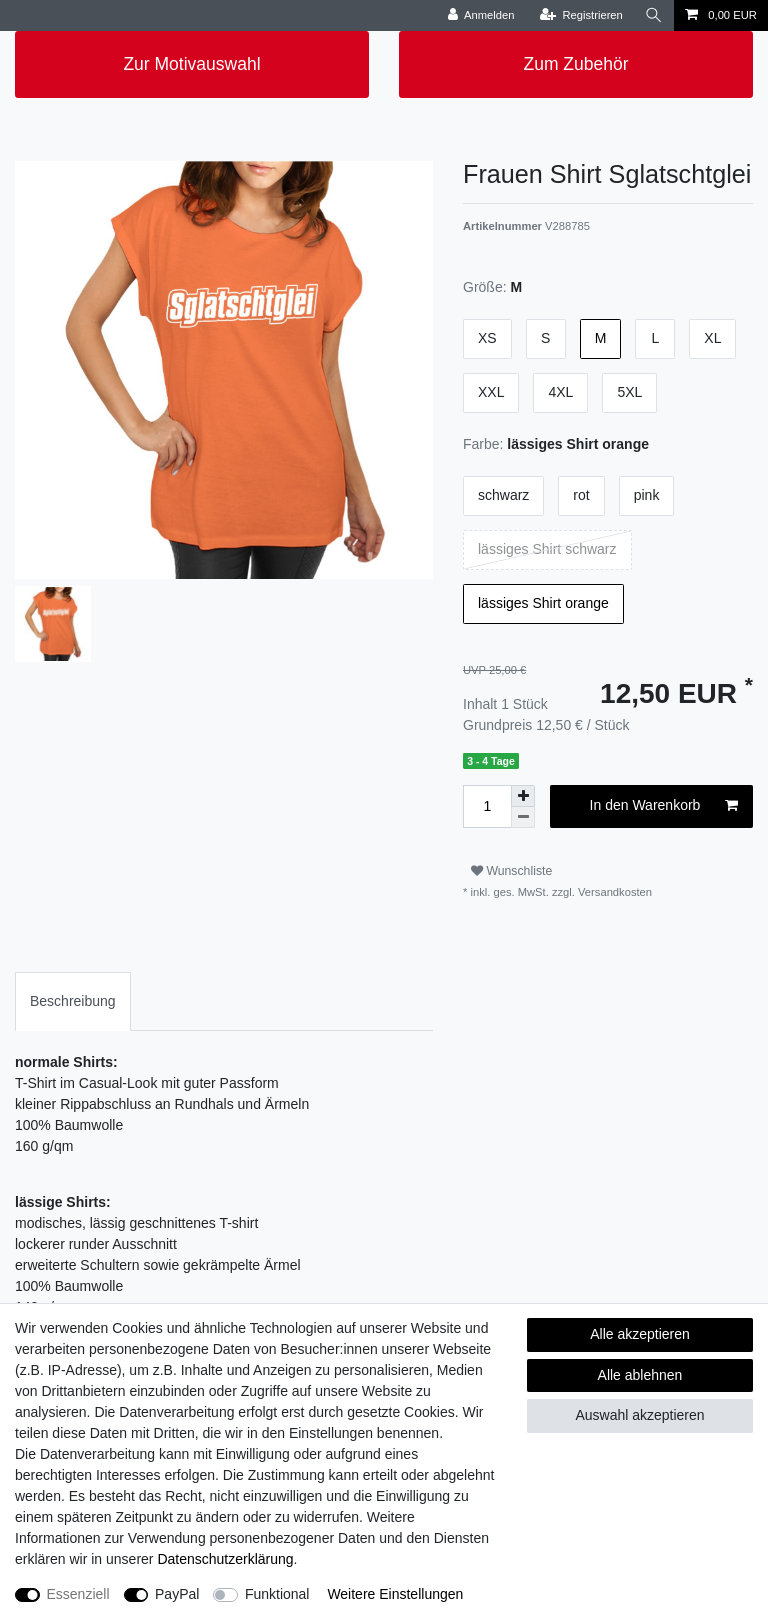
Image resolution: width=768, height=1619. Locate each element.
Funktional (277, 1594)
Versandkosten (613, 892)
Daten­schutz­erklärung (225, 1559)
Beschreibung (73, 1001)
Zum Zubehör (575, 64)
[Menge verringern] (523, 817)
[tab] (73, 1001)
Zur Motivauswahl (191, 64)
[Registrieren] (581, 15)
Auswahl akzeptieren (639, 1415)
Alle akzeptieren (640, 1334)
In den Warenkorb (664, 806)
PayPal (177, 1594)
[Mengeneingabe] (487, 806)
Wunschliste (511, 871)
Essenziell (78, 1594)
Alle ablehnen (640, 1375)
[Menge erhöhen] (523, 796)
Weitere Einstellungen (395, 1594)
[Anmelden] (481, 15)
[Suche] (654, 15)
